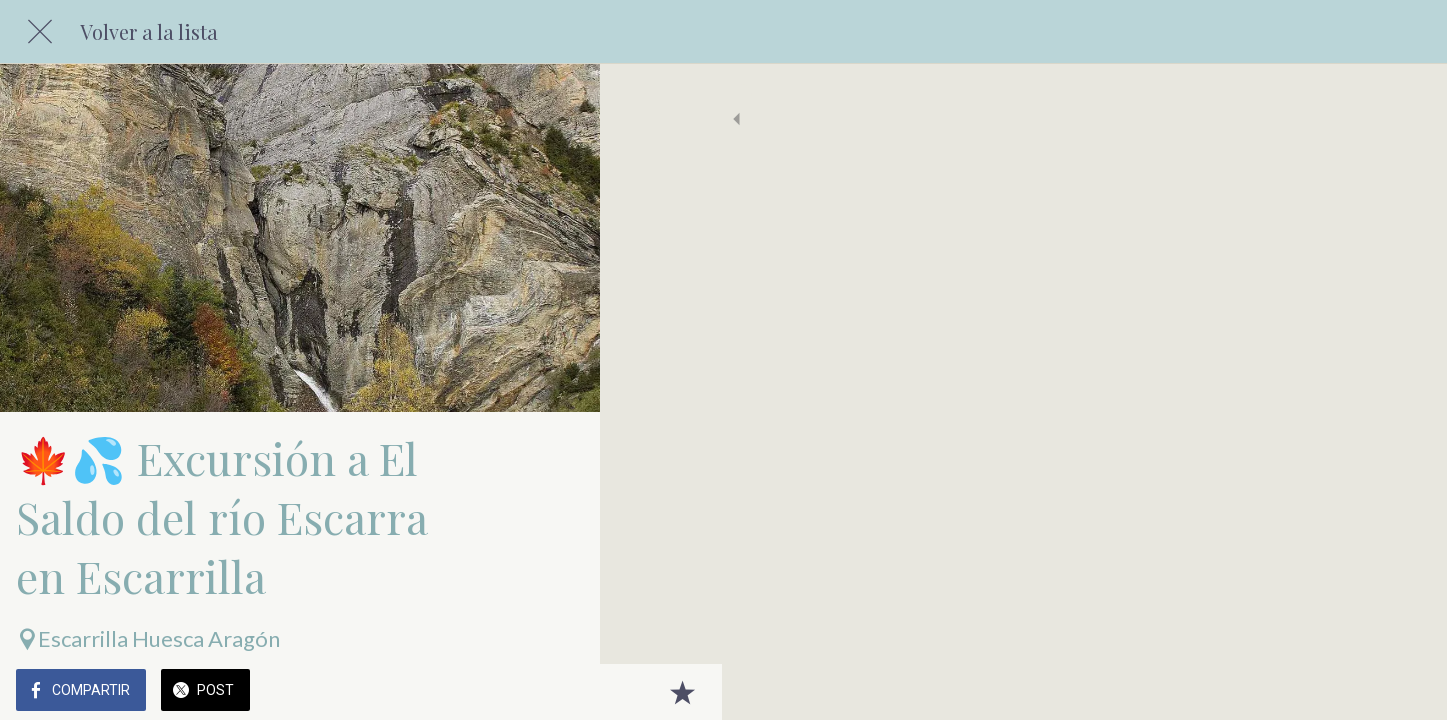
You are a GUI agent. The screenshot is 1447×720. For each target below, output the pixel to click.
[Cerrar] (40, 32)
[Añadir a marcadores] (560, 692)
